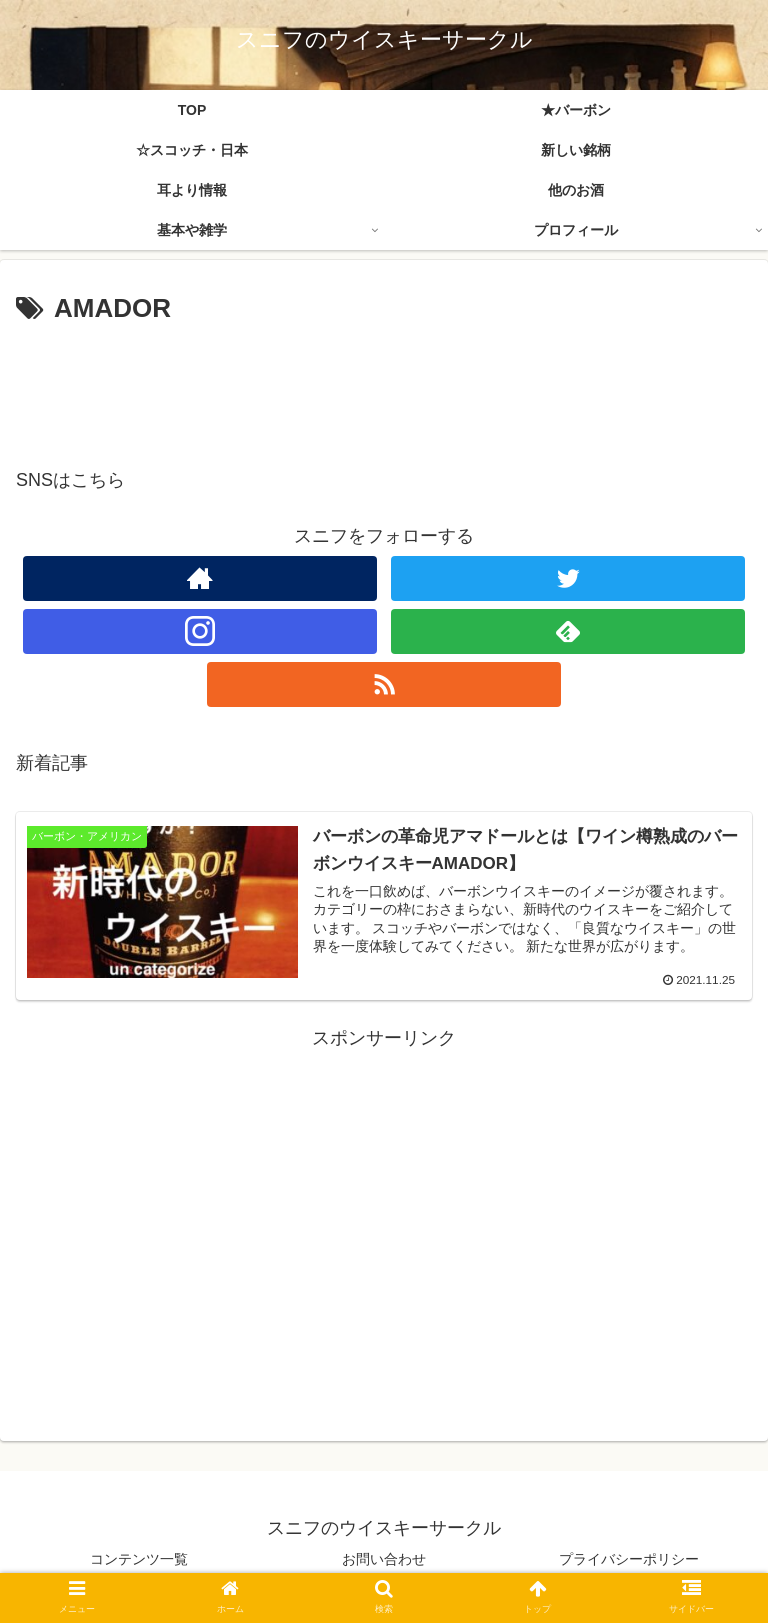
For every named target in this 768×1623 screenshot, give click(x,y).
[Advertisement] (384, 386)
